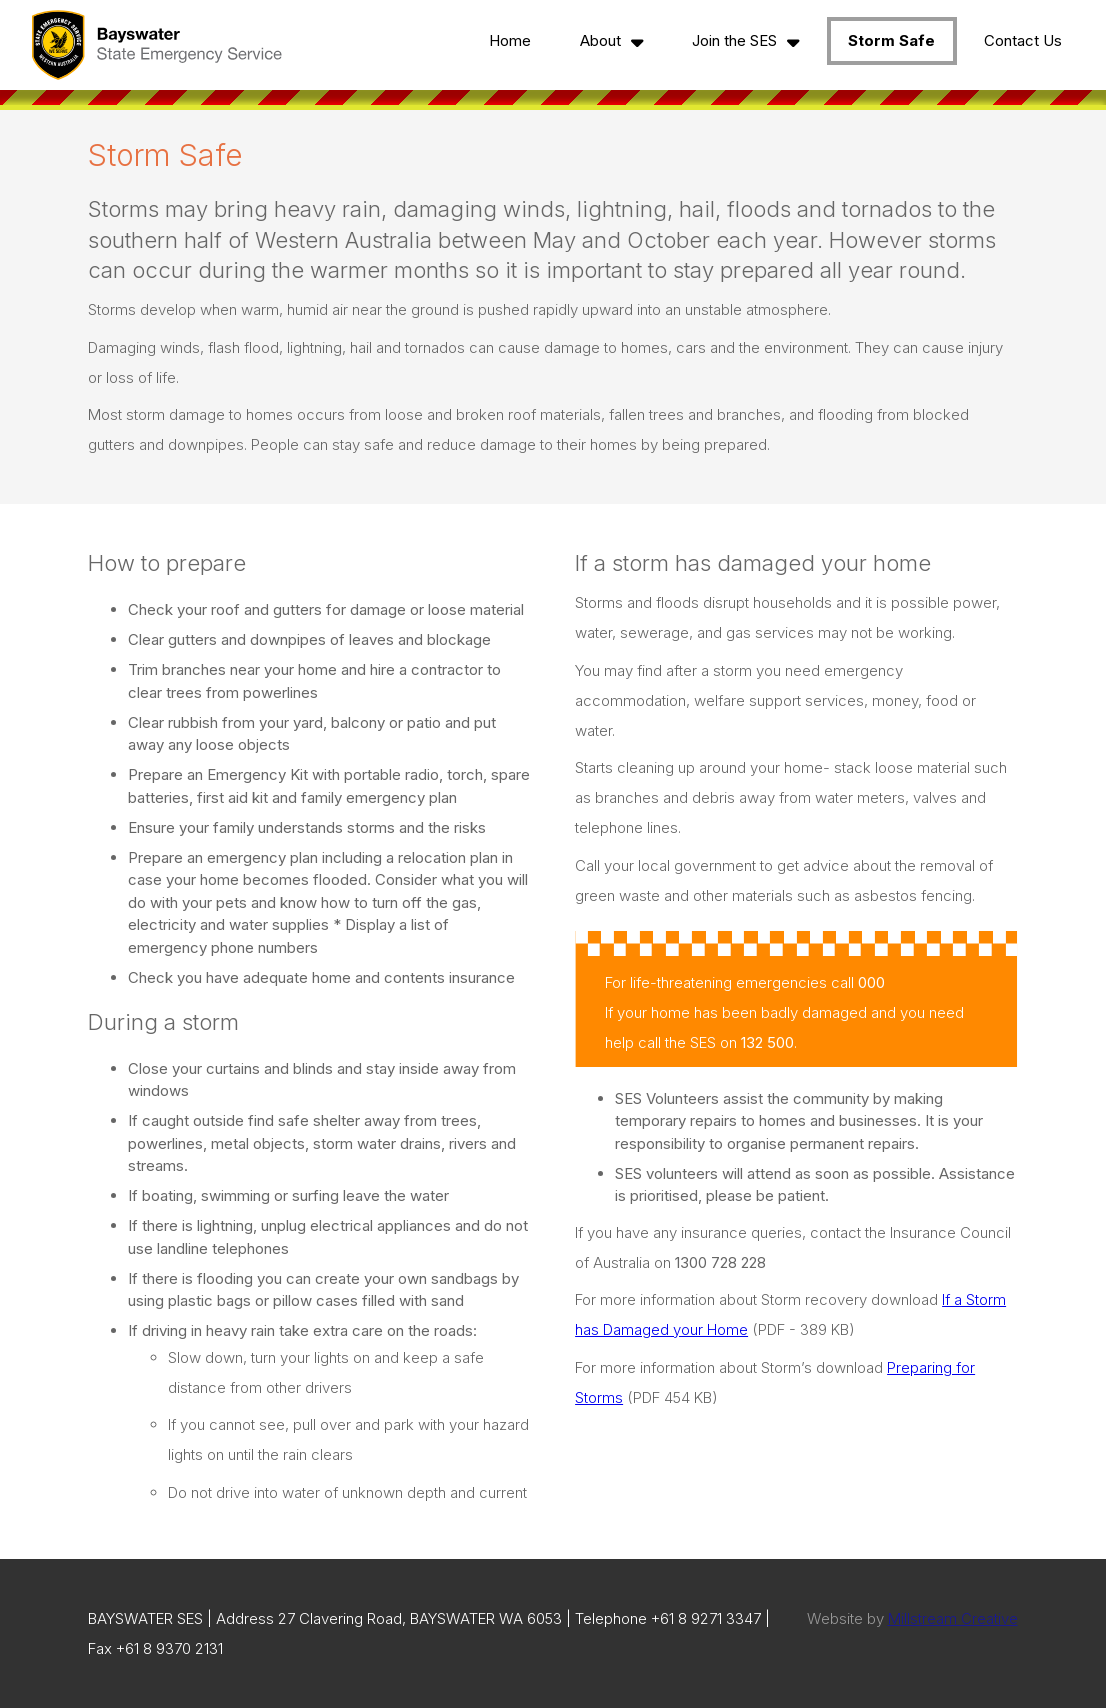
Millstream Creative (953, 1618)
